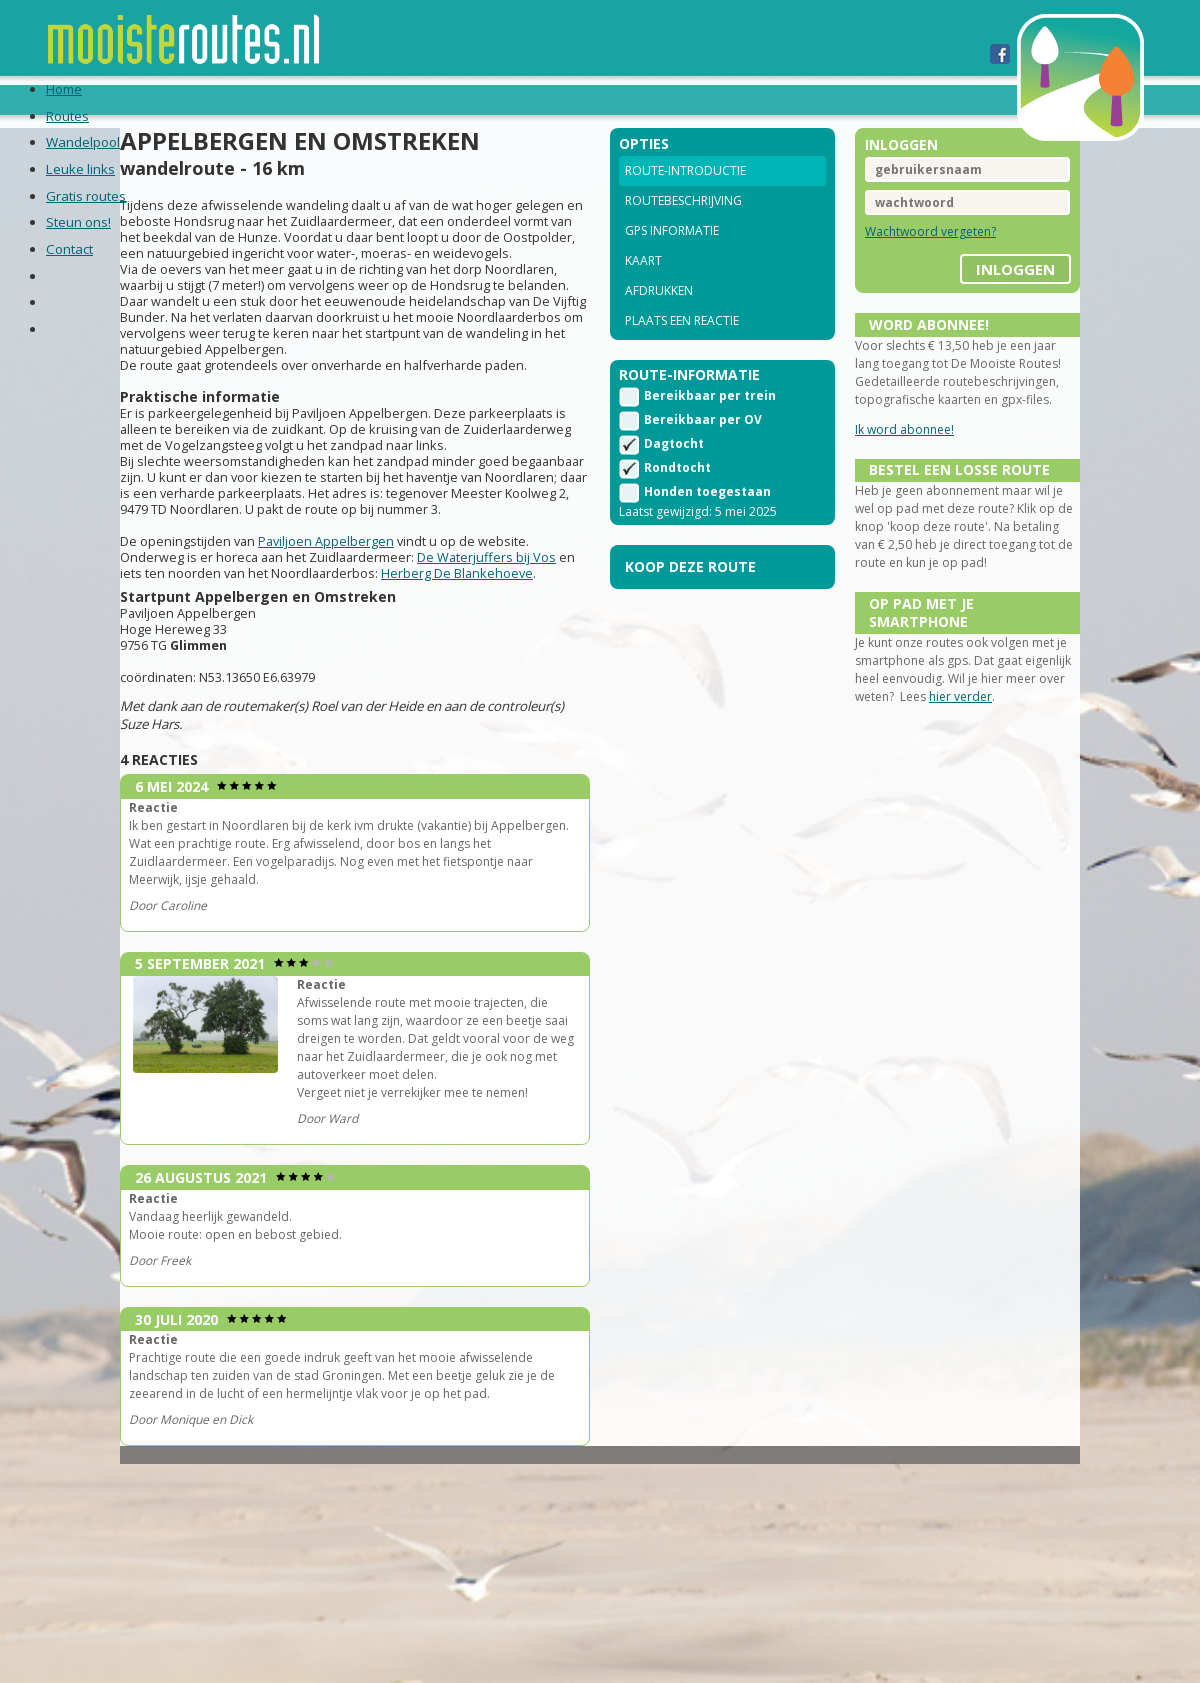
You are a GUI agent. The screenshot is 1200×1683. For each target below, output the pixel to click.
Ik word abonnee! (881, 474)
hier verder (999, 791)
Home (70, 99)
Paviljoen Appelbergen (372, 644)
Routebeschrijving (683, 227)
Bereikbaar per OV (703, 453)
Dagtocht (674, 477)
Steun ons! (618, 99)
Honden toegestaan (707, 525)
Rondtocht (677, 501)
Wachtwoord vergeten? (907, 258)
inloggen (969, 289)
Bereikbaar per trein (710, 429)
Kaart (643, 287)
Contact (720, 99)
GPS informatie (672, 257)
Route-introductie (685, 197)
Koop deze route (690, 600)
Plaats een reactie (682, 347)
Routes (142, 99)
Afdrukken (659, 317)
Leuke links (366, 99)
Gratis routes (493, 99)
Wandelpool (246, 99)
